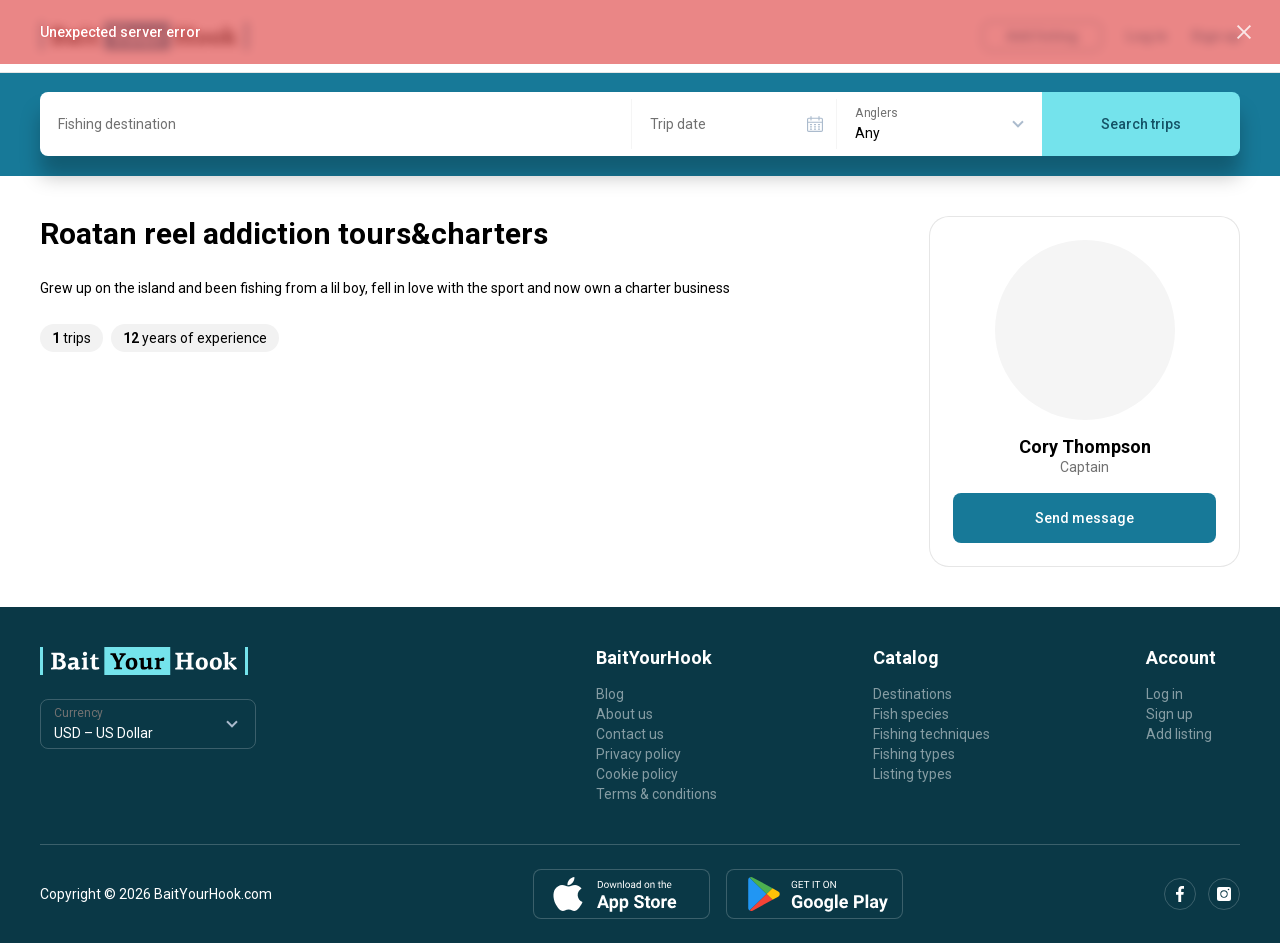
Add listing (1179, 734)
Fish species (911, 714)
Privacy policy (638, 754)
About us (624, 714)
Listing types (912, 774)
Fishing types (914, 754)
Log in (1164, 694)
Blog (610, 694)
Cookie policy (637, 774)
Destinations (912, 694)
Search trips (1141, 124)
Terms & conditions (656, 794)
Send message (1084, 518)
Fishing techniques (931, 734)
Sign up (1169, 714)
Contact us (630, 734)
